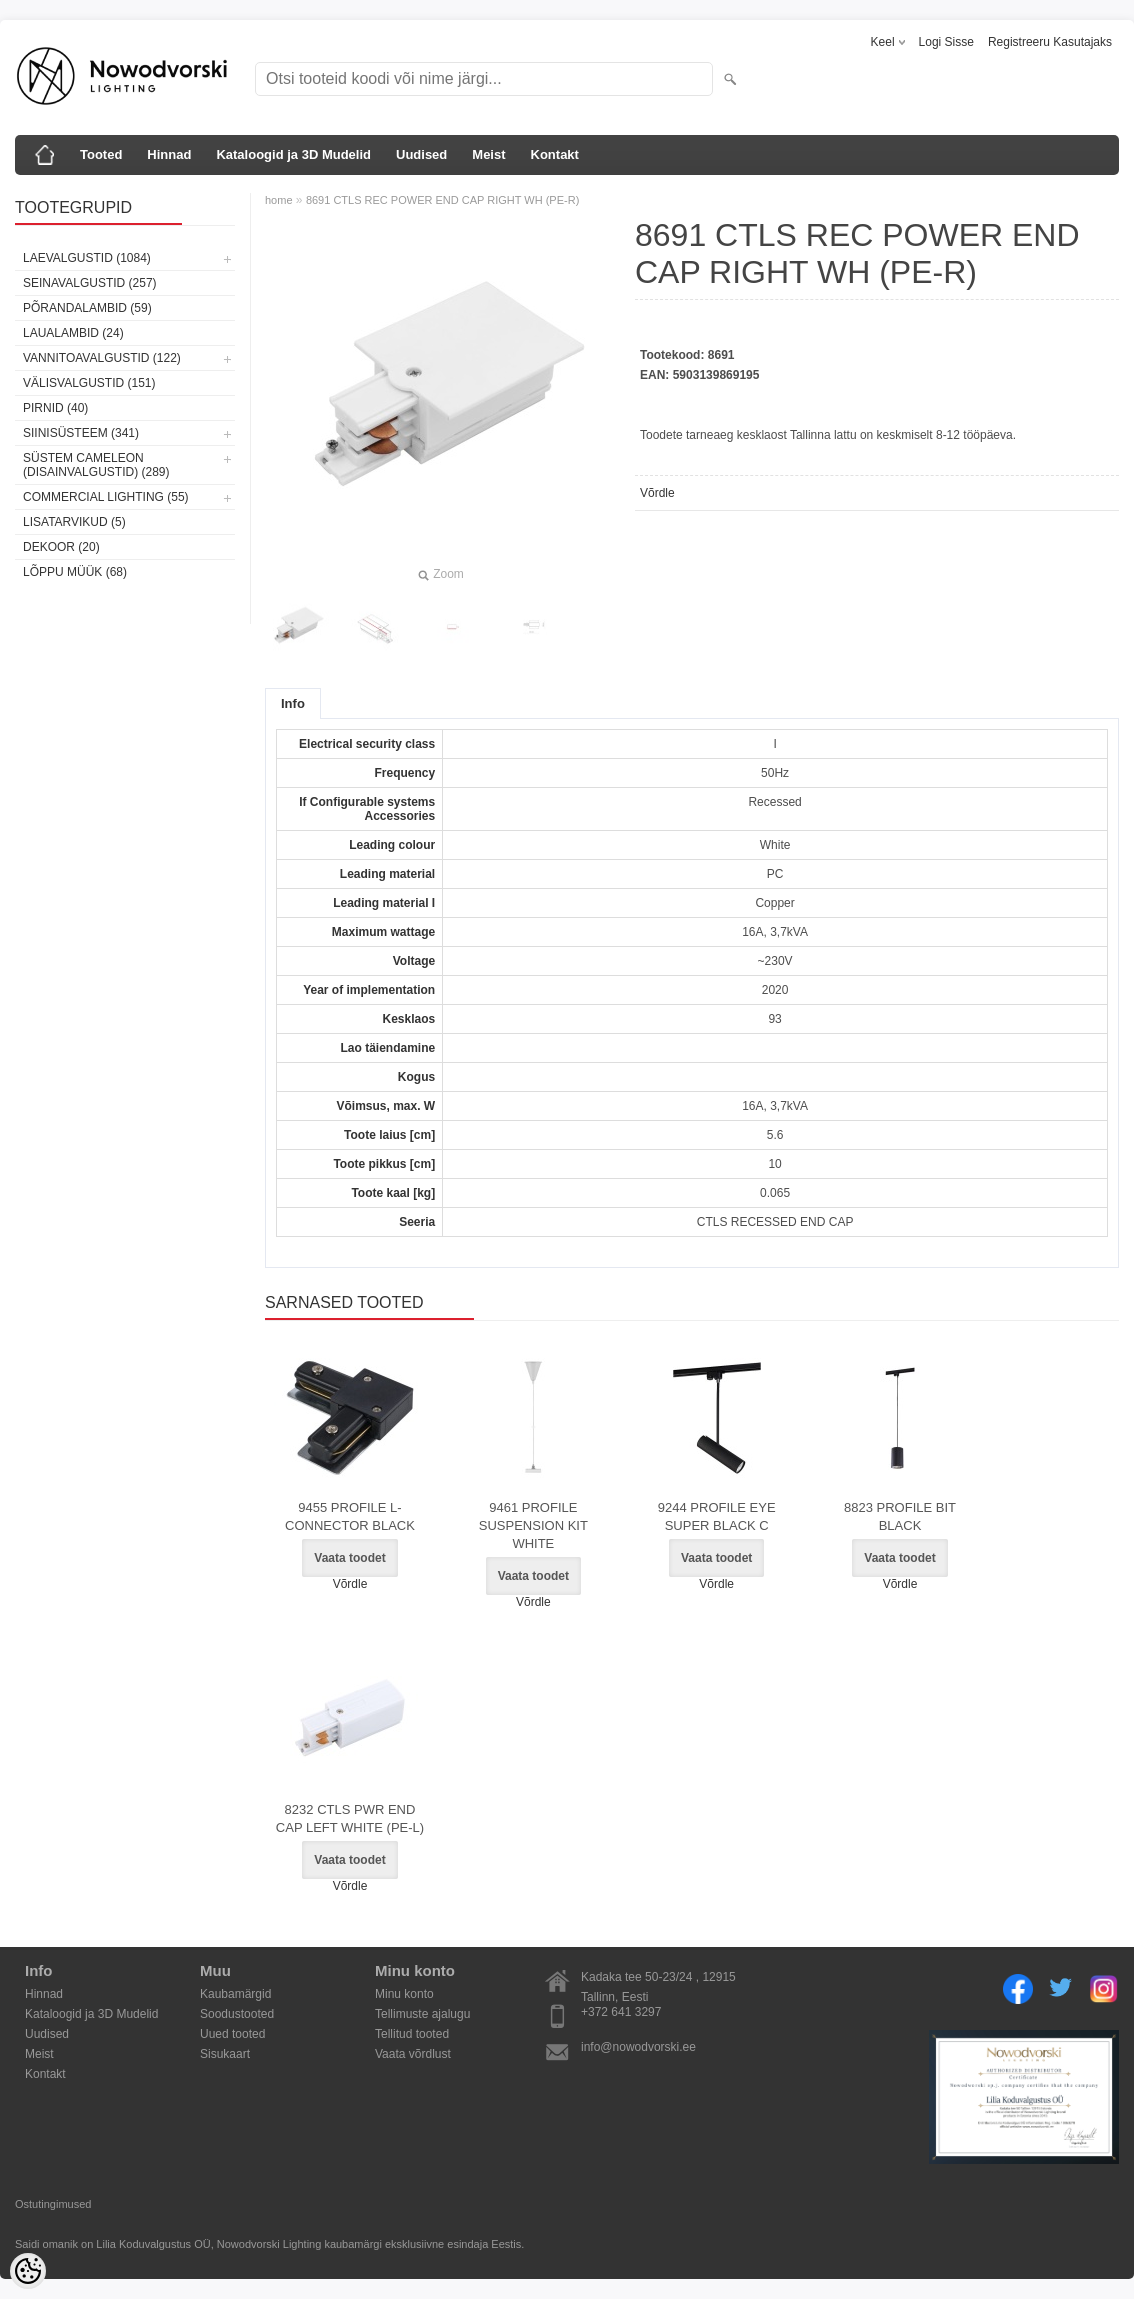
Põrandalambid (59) (87, 308)
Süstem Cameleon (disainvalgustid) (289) (96, 465)
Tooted (101, 154)
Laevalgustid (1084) (87, 258)
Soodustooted (237, 2014)
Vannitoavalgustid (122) (102, 358)
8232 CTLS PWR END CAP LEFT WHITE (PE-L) (350, 1818)
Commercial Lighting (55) (106, 497)
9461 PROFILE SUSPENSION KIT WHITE (533, 1525)
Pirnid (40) (55, 408)
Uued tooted (232, 2034)
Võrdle (657, 493)
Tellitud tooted (412, 2034)
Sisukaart (225, 2054)
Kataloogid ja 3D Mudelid (293, 154)
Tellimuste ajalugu (422, 2014)
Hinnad (169, 154)
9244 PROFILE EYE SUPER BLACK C (717, 1516)
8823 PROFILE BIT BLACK (900, 1516)
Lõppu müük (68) (75, 572)
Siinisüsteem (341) (81, 433)
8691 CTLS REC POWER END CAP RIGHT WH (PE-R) (442, 200)
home (279, 200)
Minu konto (404, 1994)
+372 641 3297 (621, 2012)
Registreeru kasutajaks (1050, 42)
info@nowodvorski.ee (638, 2047)
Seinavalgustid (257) (90, 283)
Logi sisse (946, 42)
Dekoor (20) (61, 547)
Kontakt (555, 154)
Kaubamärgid (235, 1994)
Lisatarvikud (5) (74, 522)
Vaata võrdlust (413, 2054)
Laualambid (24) (73, 333)
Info (293, 703)
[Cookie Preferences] (28, 2271)
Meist (488, 154)
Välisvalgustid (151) (89, 383)
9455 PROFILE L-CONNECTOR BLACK (350, 1516)
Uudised (421, 154)
